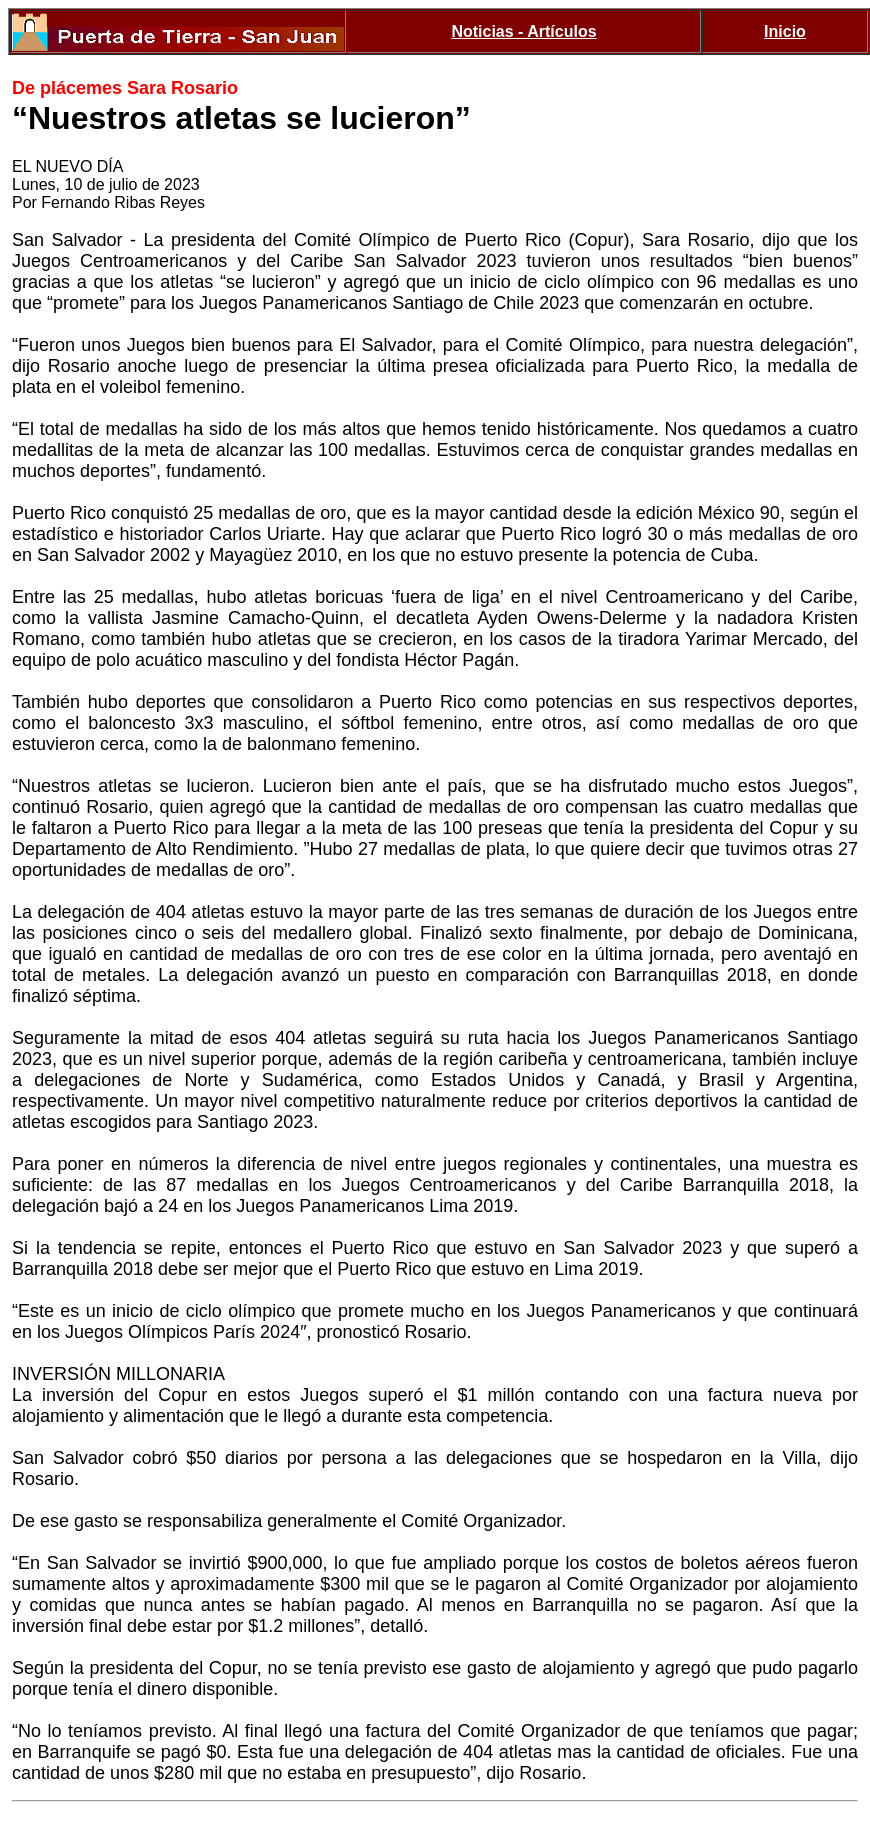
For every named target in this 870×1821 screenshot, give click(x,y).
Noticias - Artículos (523, 31)
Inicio (785, 31)
